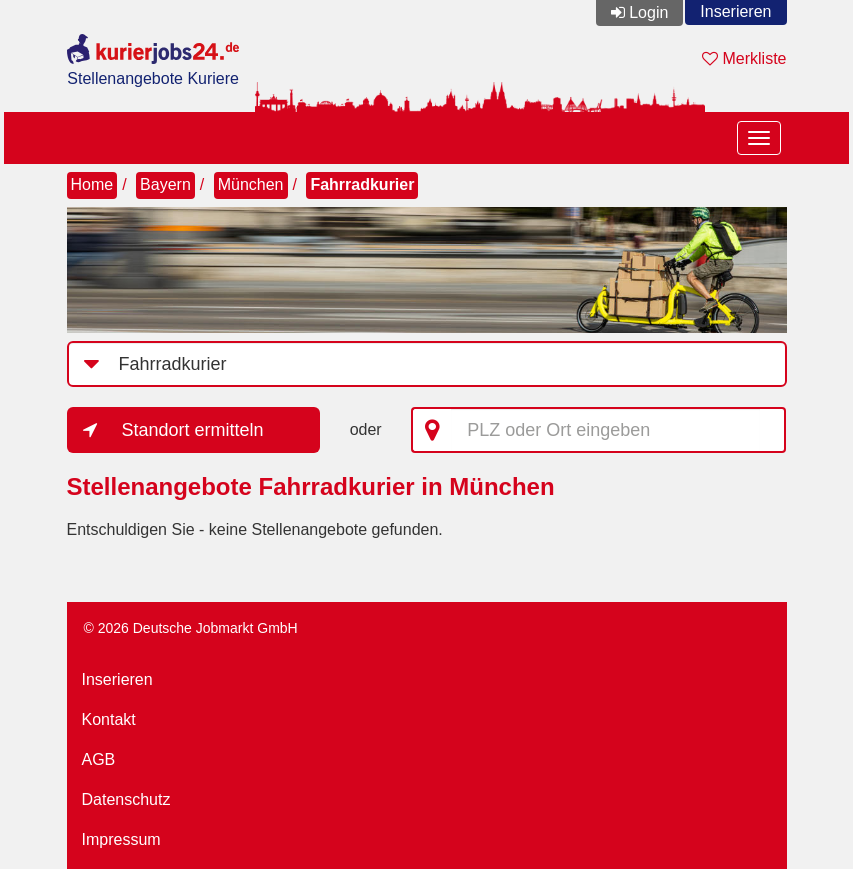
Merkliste (744, 58)
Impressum (121, 839)
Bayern (165, 184)
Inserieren (735, 11)
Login (648, 12)
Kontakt (109, 719)
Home (92, 184)
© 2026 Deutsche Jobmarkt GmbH (191, 628)
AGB (99, 759)
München (251, 184)
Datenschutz (126, 799)
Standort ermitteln (193, 430)
